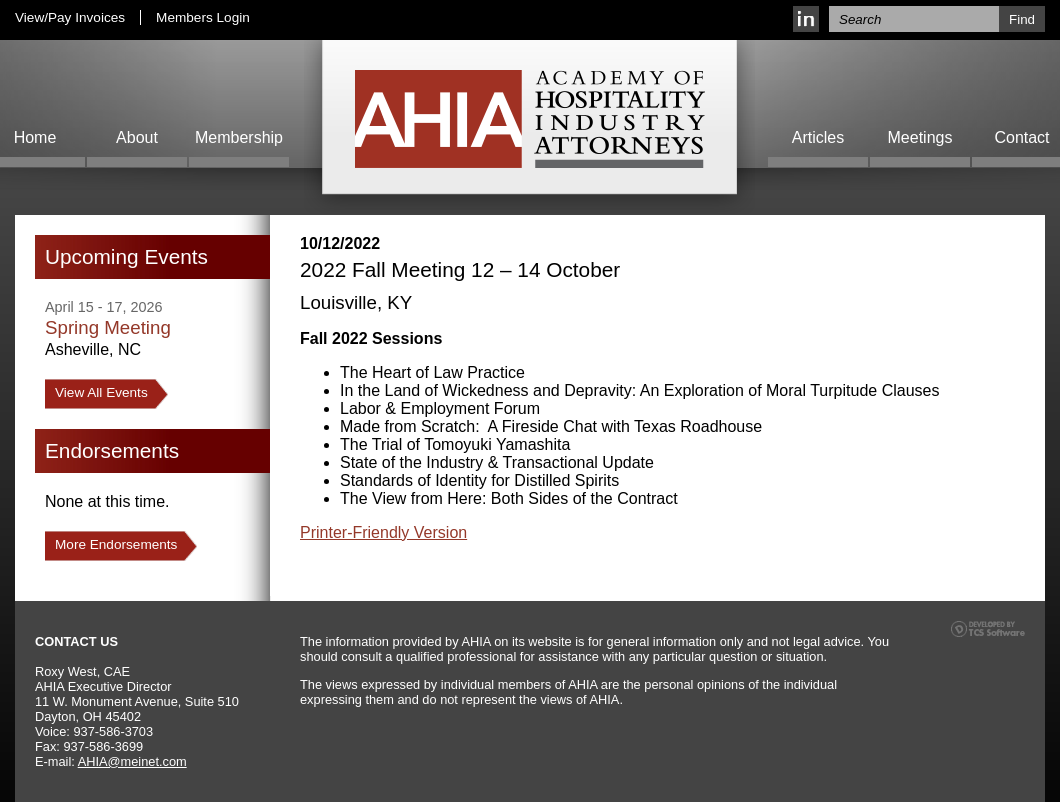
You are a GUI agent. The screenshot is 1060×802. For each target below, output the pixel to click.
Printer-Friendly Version (383, 532)
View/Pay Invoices (70, 17)
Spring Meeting (108, 327)
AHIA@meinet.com (132, 761)
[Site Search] (914, 19)
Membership (239, 137)
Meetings (920, 137)
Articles (818, 137)
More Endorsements (116, 544)
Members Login (203, 17)
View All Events (101, 392)
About (137, 137)
